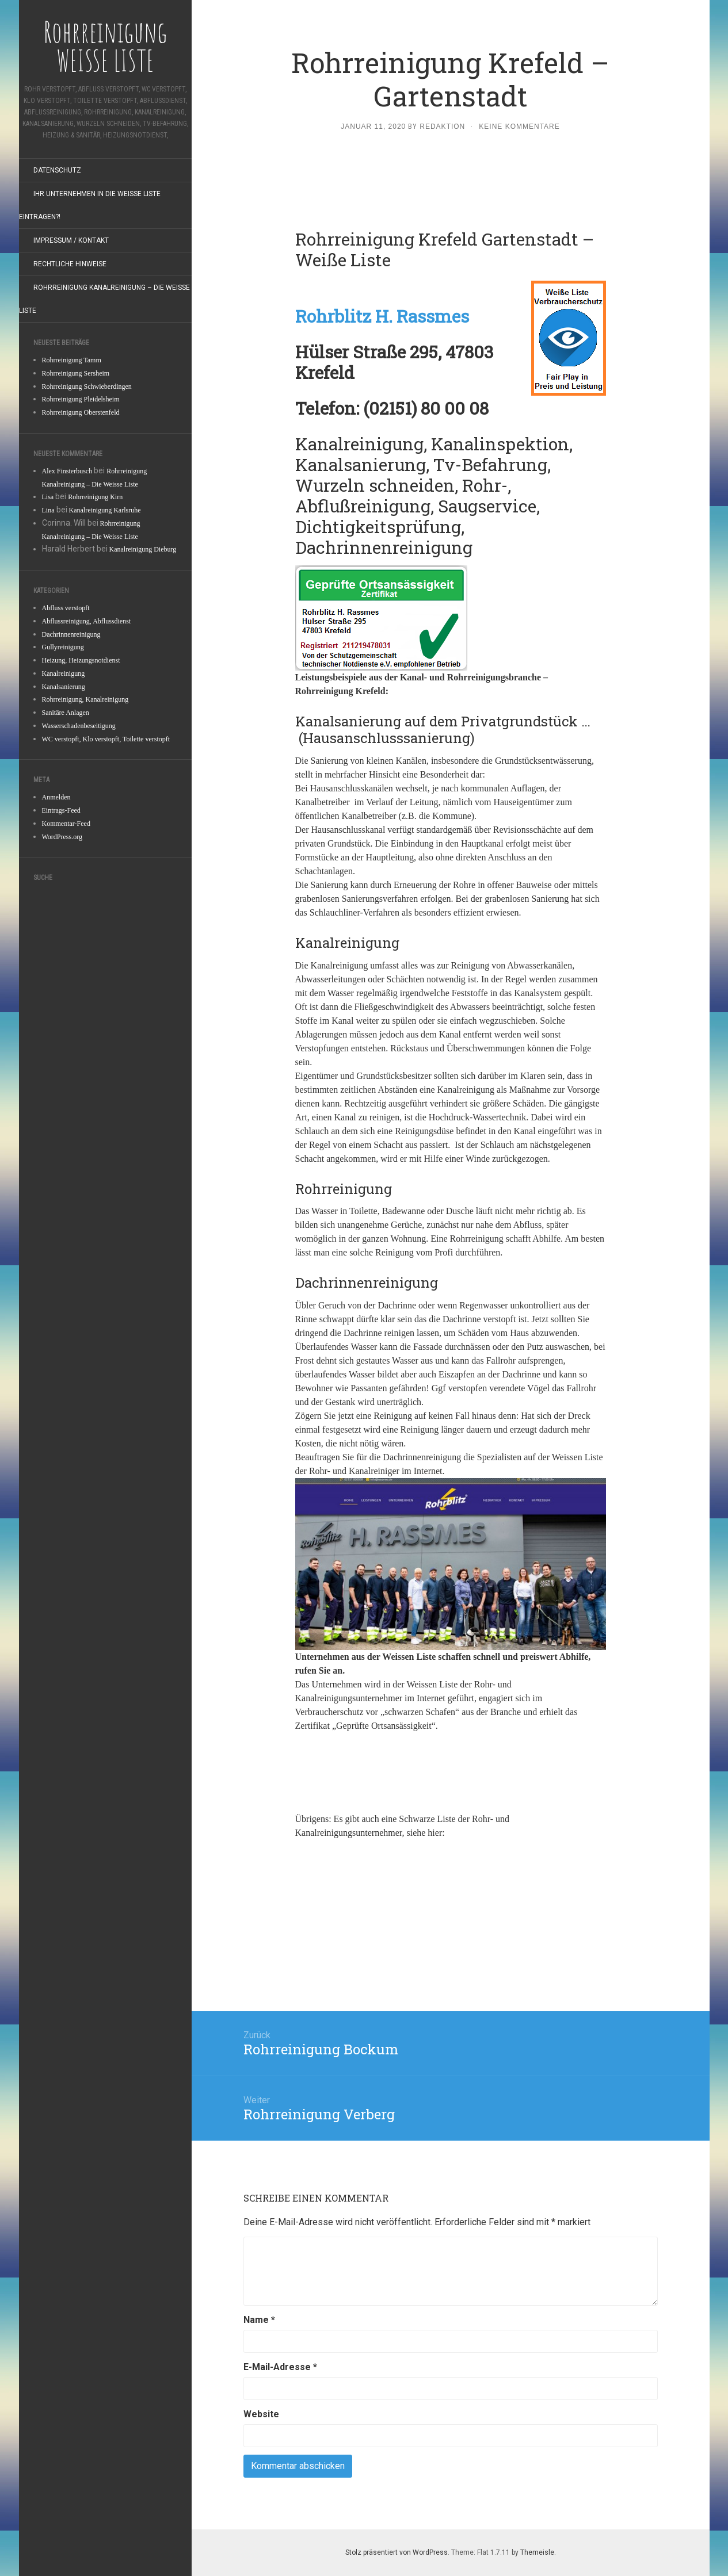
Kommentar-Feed (66, 824)
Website (261, 2414)
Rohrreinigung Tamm (71, 360)
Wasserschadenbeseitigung (79, 726)
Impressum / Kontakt (71, 240)
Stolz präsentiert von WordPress (396, 2552)
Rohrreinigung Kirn (95, 497)
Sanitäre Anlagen (65, 713)
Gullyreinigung (63, 647)
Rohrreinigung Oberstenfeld (81, 412)
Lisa (48, 497)
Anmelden (56, 797)
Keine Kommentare (519, 127)
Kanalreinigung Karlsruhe (105, 510)
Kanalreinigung (63, 673)
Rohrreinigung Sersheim (76, 373)
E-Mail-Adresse (280, 2366)
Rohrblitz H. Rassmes (382, 316)
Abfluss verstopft (66, 608)
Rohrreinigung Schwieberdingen (87, 386)
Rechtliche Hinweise (69, 264)
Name (259, 2319)
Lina (48, 510)
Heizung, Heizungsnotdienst (81, 660)
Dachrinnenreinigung (71, 634)
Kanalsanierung (63, 687)
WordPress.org (62, 837)
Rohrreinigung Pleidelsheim (81, 399)
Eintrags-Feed (61, 810)
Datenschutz (57, 170)
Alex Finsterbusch (67, 471)
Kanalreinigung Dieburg (143, 549)
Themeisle (537, 2552)
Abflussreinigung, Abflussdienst (86, 621)
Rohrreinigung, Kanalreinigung (85, 699)
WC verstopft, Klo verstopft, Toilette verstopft (106, 739)
